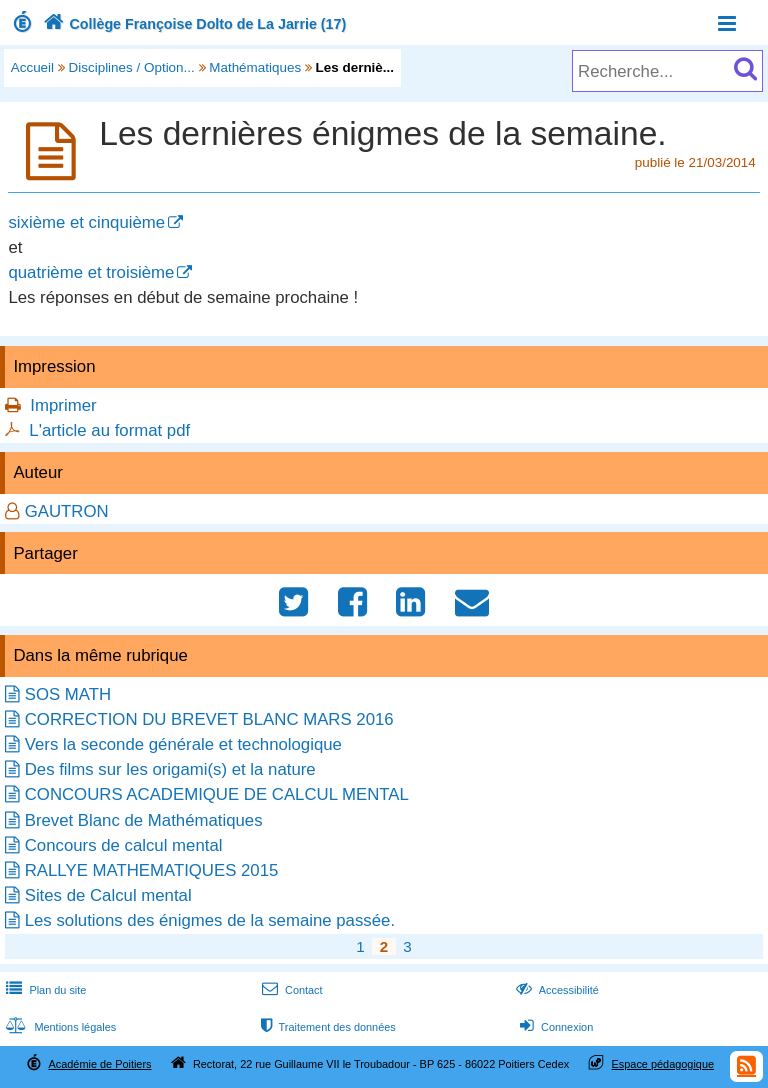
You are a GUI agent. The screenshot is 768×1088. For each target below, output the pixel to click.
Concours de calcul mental (124, 845)
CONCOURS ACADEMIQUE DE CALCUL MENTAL (217, 794)
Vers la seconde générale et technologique (183, 744)
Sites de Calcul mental (108, 895)
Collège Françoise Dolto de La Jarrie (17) (192, 24)
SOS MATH (68, 694)
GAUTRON (67, 511)
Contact (290, 990)
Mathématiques (255, 67)
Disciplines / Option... (132, 67)
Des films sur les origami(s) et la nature (170, 769)
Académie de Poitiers (99, 1064)
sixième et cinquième (86, 222)
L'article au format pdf (109, 430)
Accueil (32, 67)
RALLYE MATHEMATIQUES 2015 (152, 870)
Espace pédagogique (663, 1064)
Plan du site (44, 990)
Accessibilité (555, 990)
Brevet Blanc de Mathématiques (144, 820)
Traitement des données (326, 1027)
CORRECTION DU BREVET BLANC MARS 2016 (209, 719)
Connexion (554, 1027)
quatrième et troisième (91, 272)
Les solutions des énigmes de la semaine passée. (210, 920)
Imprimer (63, 405)
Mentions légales (59, 1027)
